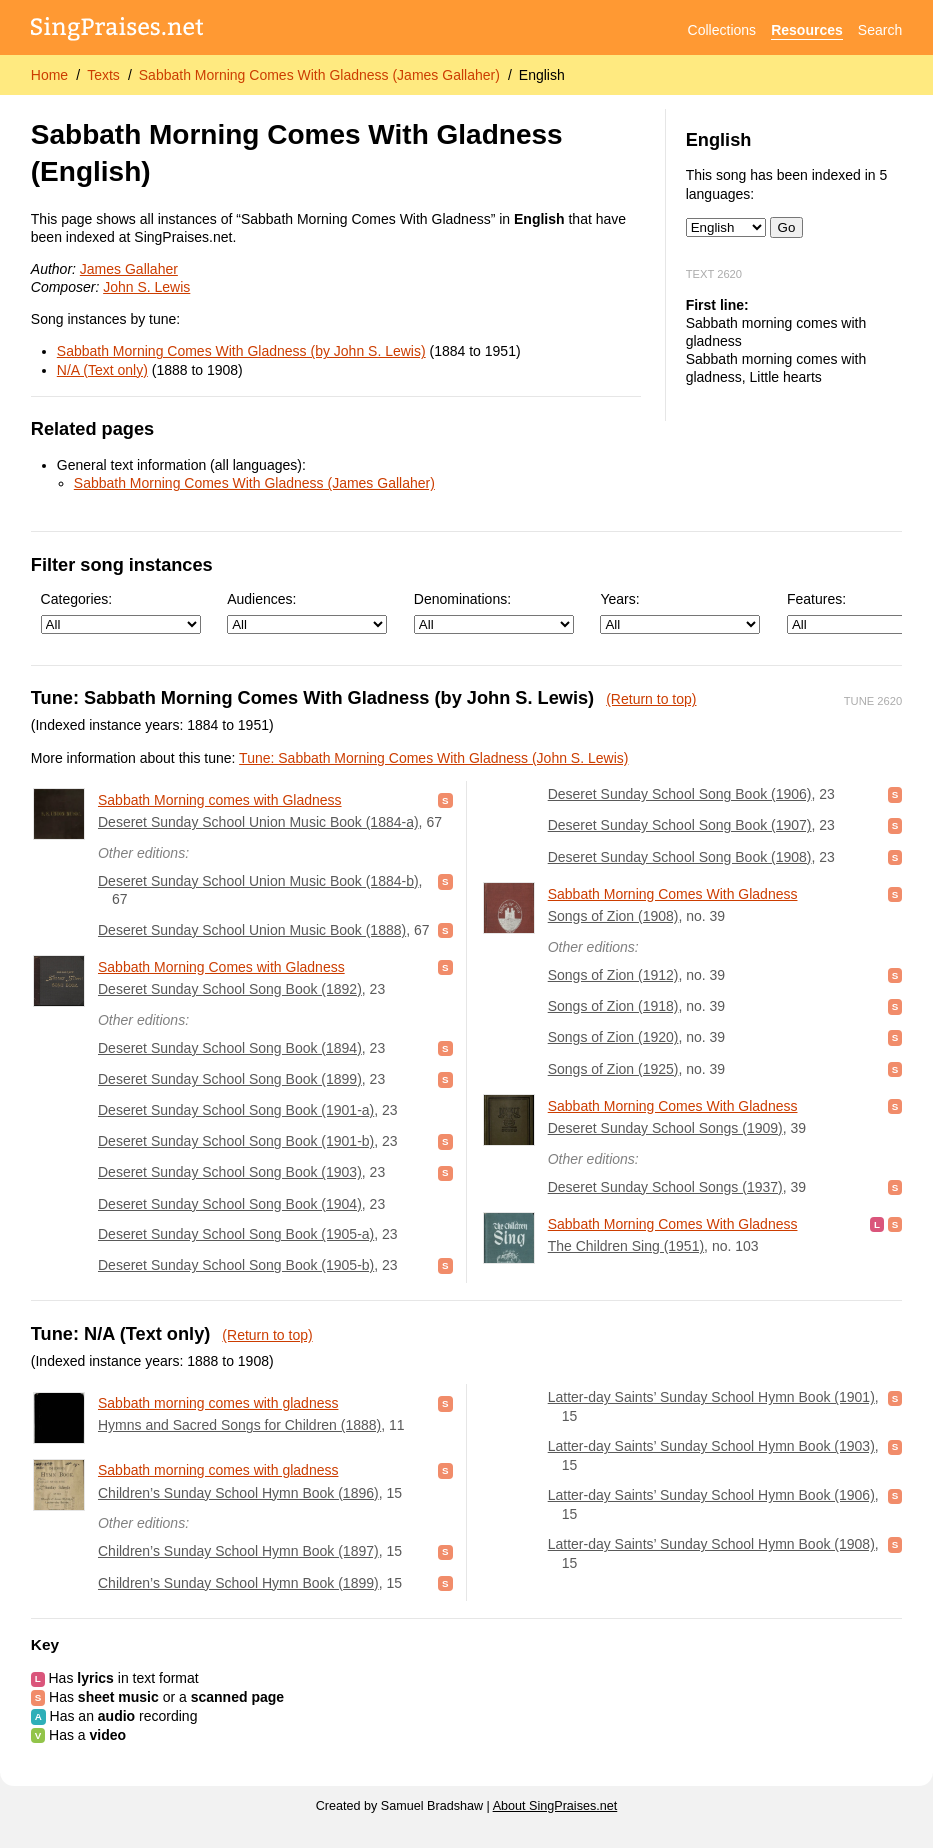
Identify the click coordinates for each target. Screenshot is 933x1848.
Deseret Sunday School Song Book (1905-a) (236, 1234)
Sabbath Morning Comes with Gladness (221, 967)
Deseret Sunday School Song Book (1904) (230, 1204)
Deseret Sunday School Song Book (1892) (230, 989)
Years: (680, 612)
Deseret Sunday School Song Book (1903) (230, 1172)
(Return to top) (651, 699)
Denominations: (494, 612)
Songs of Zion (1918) (613, 1006)
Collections (722, 30)
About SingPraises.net (555, 1806)
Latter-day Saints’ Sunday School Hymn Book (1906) (711, 1495)
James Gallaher (129, 269)
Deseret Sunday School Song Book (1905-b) (236, 1265)
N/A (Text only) (102, 370)
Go (787, 227)
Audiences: (307, 612)
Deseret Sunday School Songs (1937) (665, 1187)
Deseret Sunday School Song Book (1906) (680, 794)
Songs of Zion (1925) (613, 1069)
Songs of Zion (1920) (613, 1037)
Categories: (121, 612)
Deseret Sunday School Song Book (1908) (680, 857)
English (542, 75)
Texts (103, 75)
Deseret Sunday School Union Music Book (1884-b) (258, 881)
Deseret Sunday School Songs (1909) (665, 1128)
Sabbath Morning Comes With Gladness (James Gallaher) (319, 75)
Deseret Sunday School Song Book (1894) (230, 1048)
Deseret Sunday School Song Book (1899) (230, 1079)
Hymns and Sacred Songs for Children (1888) (239, 1425)
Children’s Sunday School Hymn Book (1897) (238, 1551)
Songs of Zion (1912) (613, 975)
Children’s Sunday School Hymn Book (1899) (238, 1583)
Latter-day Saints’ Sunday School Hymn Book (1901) (711, 1397)
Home (49, 75)
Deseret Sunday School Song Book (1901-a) (236, 1110)
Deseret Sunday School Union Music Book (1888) (252, 930)
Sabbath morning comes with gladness (218, 1403)
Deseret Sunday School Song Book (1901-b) (236, 1141)
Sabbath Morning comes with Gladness (220, 800)
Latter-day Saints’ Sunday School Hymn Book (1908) (711, 1544)
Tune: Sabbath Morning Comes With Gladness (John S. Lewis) (433, 758)
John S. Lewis (146, 287)
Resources (807, 30)
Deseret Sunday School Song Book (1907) (680, 825)
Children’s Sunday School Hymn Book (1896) (238, 1493)
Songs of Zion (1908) (613, 916)
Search (880, 30)
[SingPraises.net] (117, 30)
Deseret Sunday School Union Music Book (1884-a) (258, 822)
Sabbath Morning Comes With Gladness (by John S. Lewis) (241, 351)
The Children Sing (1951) (626, 1246)
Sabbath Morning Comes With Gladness (673, 894)
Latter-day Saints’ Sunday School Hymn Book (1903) (711, 1446)
